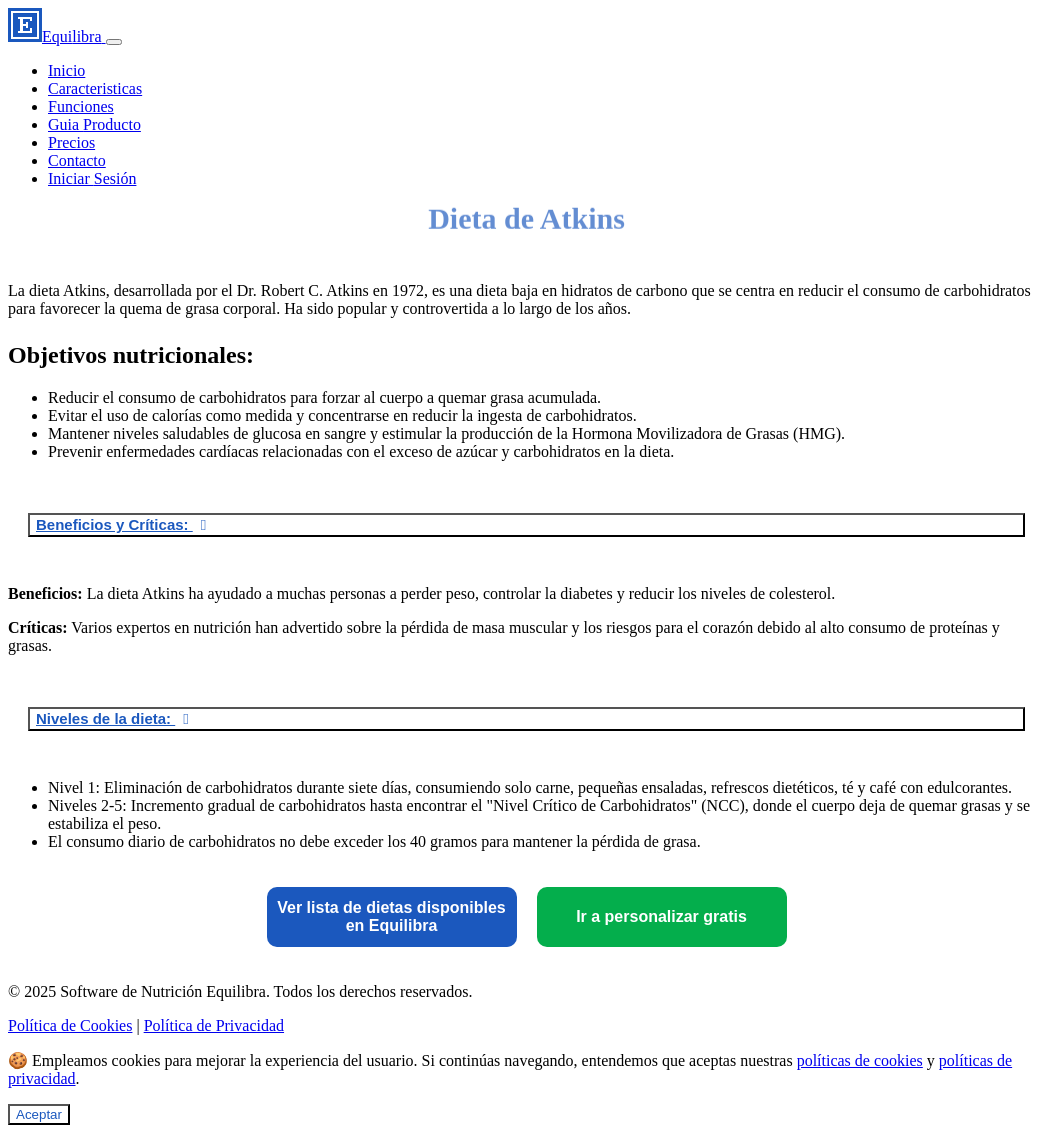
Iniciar (92, 178)
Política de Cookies (70, 1025)
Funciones (81, 106)
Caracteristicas (95, 88)
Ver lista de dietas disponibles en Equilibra (391, 916)
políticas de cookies (860, 1060)
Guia (94, 124)
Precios (71, 142)
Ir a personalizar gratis (661, 916)
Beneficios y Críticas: (114, 524)
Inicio (66, 70)
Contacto (77, 160)
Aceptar (39, 1114)
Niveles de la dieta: (105, 718)
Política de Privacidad (214, 1025)
